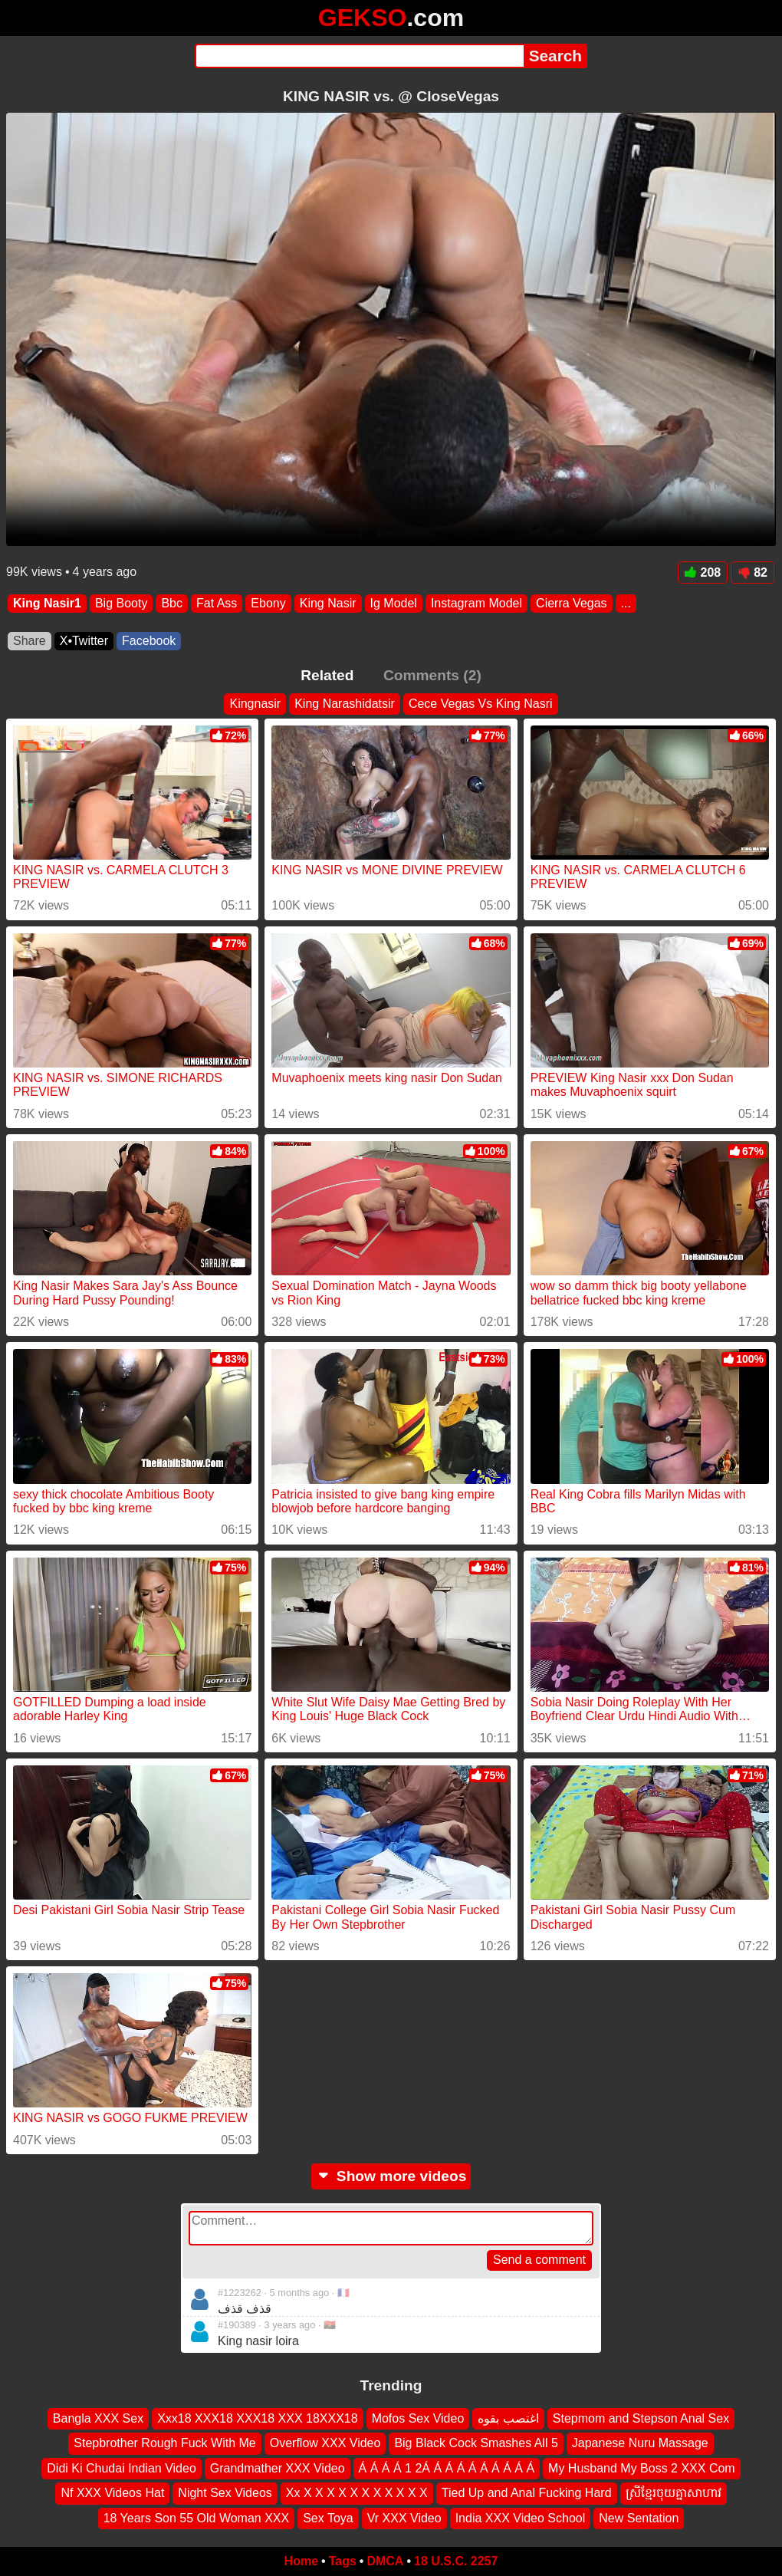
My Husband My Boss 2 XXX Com (641, 2468)
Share (29, 640)
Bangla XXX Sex (98, 2418)
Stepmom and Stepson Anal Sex (641, 2418)
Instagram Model (476, 603)
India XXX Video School (520, 2518)
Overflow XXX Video (325, 2443)
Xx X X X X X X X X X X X (357, 2492)
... (626, 603)
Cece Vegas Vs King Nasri (481, 703)
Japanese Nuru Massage (640, 2443)
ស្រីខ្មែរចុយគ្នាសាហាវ (673, 2492)
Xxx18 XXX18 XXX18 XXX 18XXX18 (257, 2418)
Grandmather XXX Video (277, 2468)
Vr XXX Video (404, 2518)
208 (703, 572)
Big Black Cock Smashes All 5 (475, 2443)
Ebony (268, 603)
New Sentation (638, 2518)
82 (752, 572)
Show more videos (391, 2176)
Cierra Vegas (571, 603)
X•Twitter (84, 640)
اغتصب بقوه (508, 2418)
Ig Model (393, 603)
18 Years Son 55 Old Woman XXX (197, 2518)
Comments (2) (432, 675)
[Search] (359, 56)
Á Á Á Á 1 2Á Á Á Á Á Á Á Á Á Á (446, 2468)
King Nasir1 (47, 603)
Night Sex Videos (224, 2492)
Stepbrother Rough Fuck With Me (164, 2443)
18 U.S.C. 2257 (456, 2561)
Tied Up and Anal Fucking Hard (527, 2492)
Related (327, 675)
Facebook (149, 640)
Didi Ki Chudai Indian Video (121, 2468)
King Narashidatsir (344, 703)
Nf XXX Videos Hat (112, 2492)
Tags (342, 2561)
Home (301, 2561)
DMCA (384, 2561)
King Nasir (328, 603)
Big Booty (121, 603)
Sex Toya (328, 2518)
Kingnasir (255, 703)
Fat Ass (216, 603)
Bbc (171, 603)
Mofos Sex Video (418, 2418)
